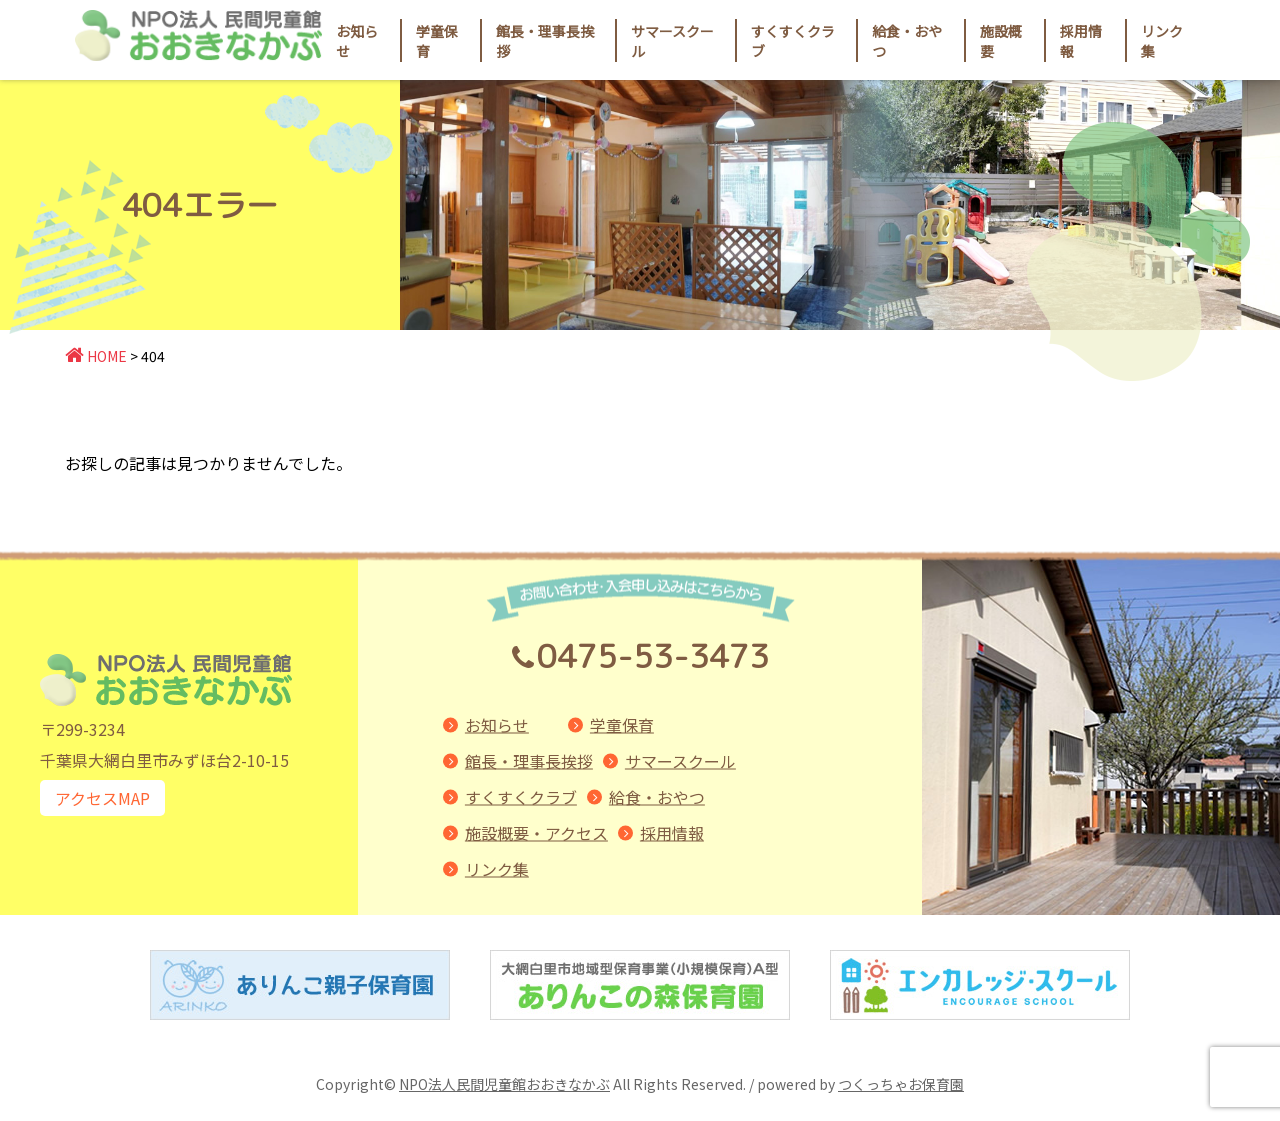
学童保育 (622, 725)
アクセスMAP (102, 798)
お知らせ (357, 41)
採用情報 (1081, 41)
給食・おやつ (657, 797)
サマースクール (680, 761)
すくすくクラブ (521, 797)
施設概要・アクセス (536, 833)
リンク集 (497, 869)
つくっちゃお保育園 (901, 1084)
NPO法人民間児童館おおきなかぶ (504, 1084)
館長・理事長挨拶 (529, 761)
